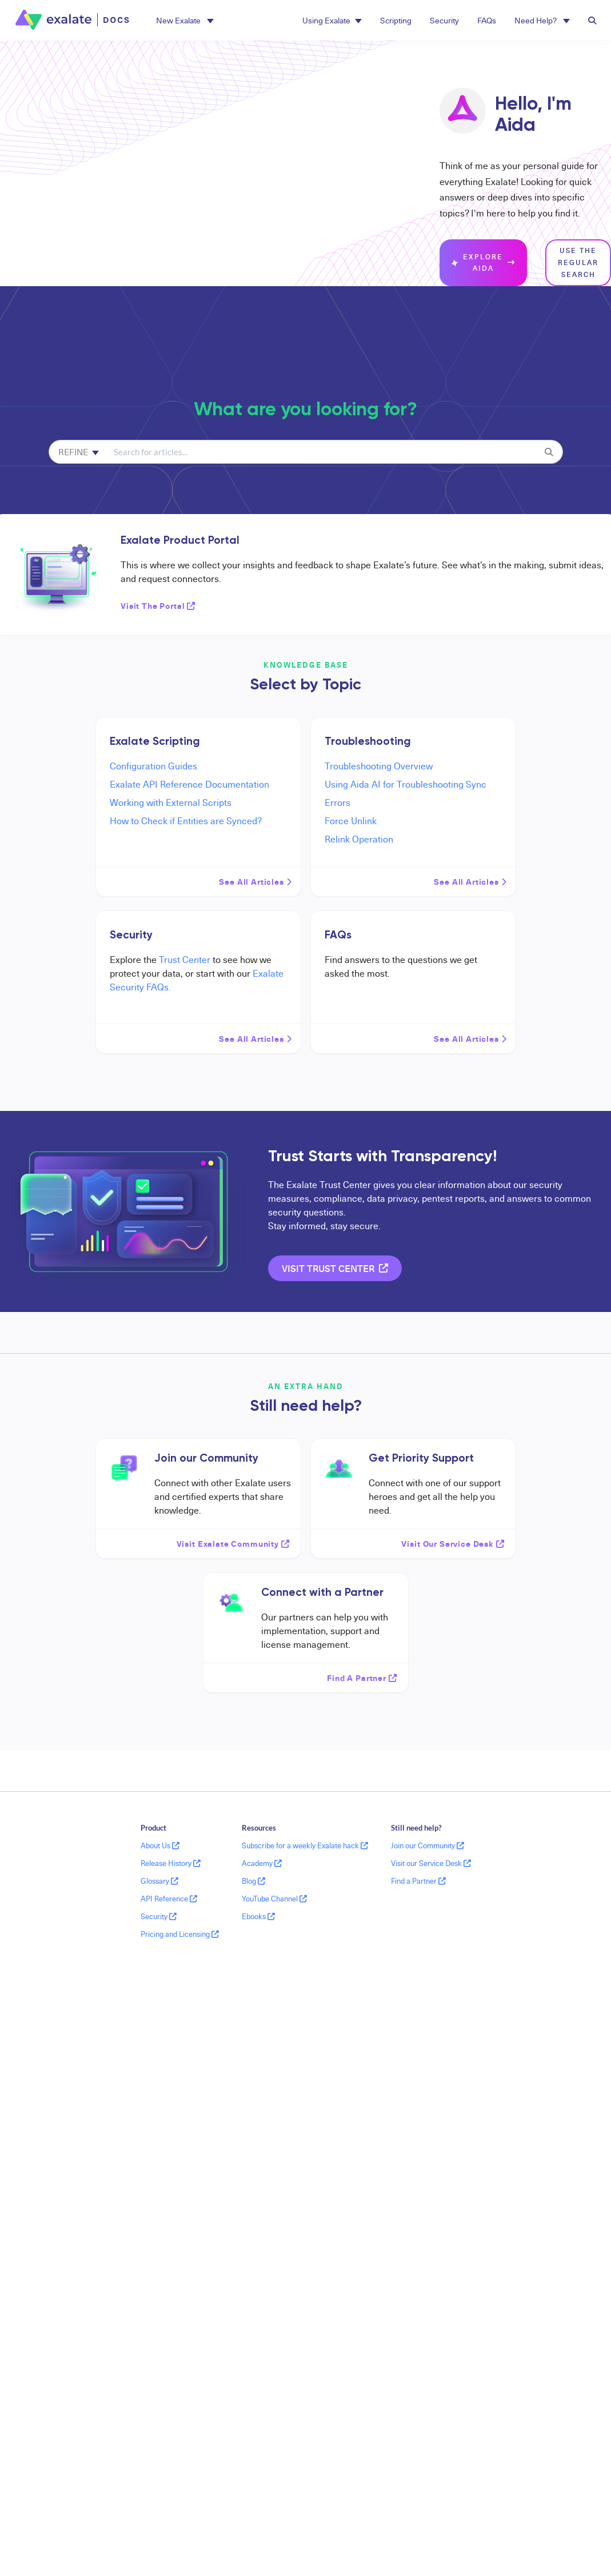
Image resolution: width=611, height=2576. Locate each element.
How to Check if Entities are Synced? (186, 820)
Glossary (159, 1881)
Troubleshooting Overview (379, 766)
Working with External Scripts (170, 802)
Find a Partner (418, 1881)
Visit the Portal (158, 605)
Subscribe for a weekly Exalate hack (305, 1845)
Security (444, 20)
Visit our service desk (453, 1543)
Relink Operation (359, 839)
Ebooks (258, 1916)
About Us (160, 1845)
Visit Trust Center (335, 1268)
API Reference (169, 1898)
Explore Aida (483, 263)
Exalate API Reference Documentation (189, 784)
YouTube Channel (274, 1898)
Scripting (396, 20)
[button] (185, 20)
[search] (321, 452)
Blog (253, 1881)
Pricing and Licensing (180, 1934)
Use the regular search (578, 262)
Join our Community (427, 1845)
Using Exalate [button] (332, 20)
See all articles (255, 881)
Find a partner (362, 1677)
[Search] (549, 452)
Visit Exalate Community (233, 1543)
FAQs (486, 20)
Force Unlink (351, 820)
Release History (171, 1863)
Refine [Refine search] (78, 452)
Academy (262, 1863)
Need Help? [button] (542, 20)
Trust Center (184, 959)
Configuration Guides (153, 766)
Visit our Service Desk (431, 1863)
